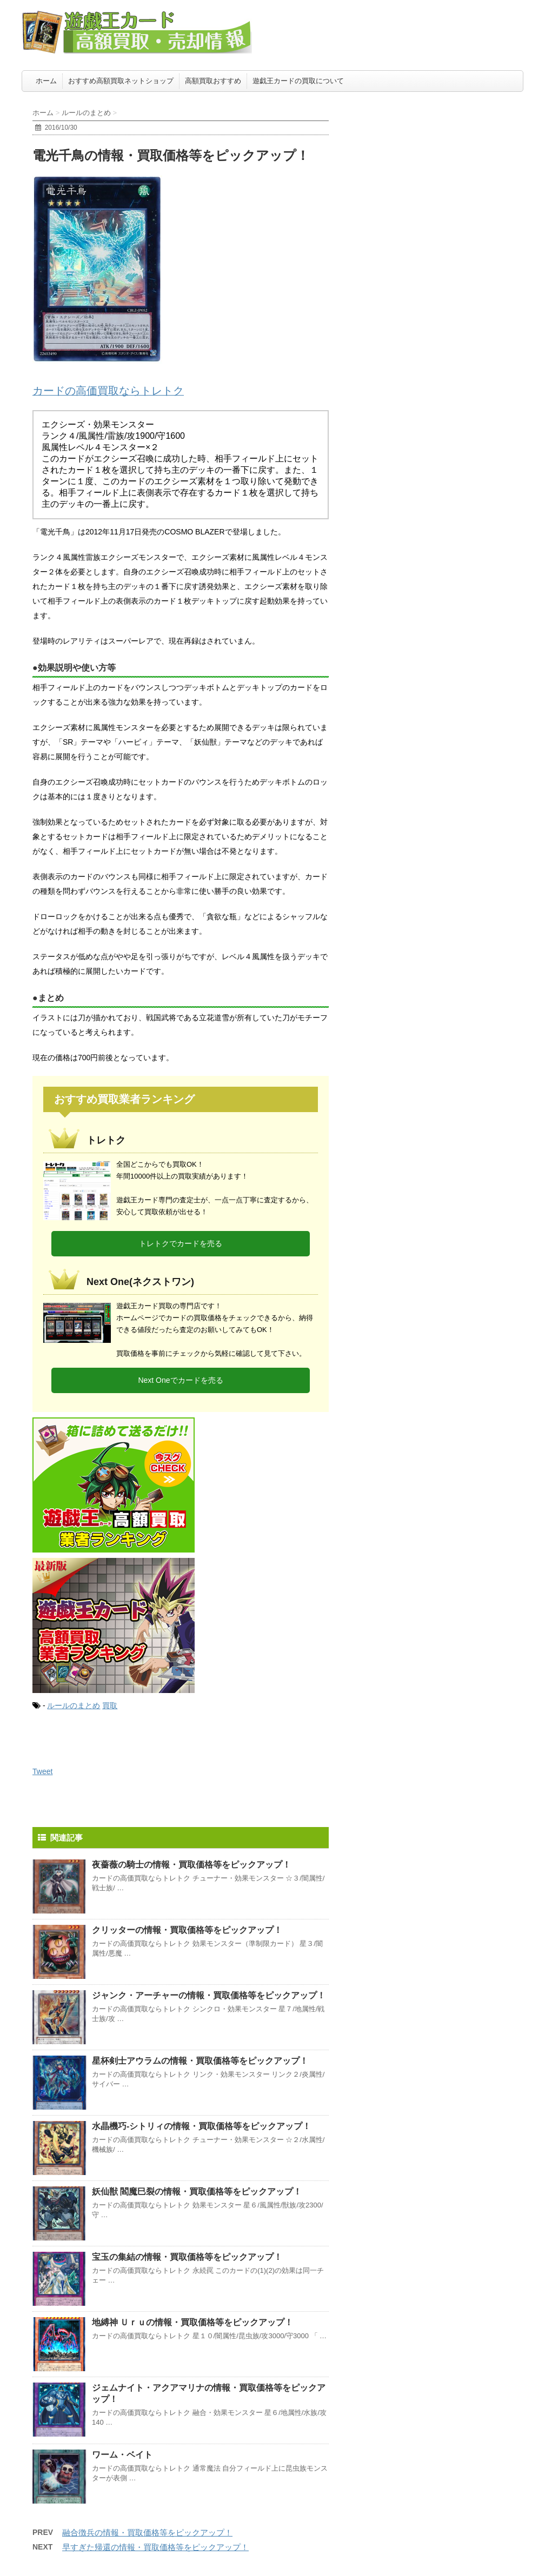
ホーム (46, 81)
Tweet (42, 1771)
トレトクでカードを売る (180, 1243)
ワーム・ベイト (122, 2454)
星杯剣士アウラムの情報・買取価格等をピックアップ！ (200, 2060)
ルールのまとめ (73, 1705)
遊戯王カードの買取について (298, 81)
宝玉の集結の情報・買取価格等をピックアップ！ (187, 2256)
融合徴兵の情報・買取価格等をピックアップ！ (147, 2532)
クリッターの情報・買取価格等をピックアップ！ (187, 1930)
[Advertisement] (442, 164)
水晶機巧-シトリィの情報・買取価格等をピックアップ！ (201, 2126)
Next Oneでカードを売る (180, 1380)
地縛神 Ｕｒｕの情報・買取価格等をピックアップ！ (192, 2322)
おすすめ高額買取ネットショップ (121, 81)
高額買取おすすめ (213, 81)
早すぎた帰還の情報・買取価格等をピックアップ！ (155, 2547)
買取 (109, 1705)
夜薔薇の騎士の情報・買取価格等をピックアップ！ (191, 1864)
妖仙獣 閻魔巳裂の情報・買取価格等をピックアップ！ (197, 2191)
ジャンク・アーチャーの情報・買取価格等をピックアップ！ (208, 1995)
